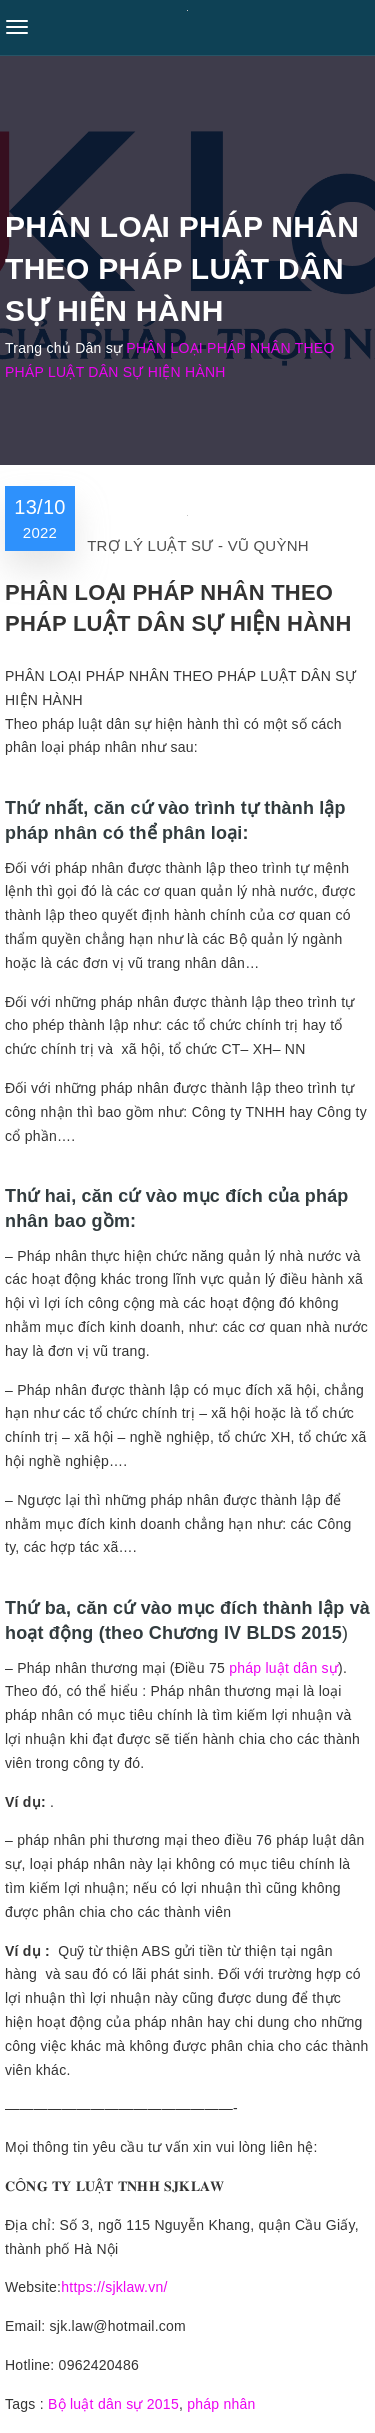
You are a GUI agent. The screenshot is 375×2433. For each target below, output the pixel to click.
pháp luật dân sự (283, 1668)
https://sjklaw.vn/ (114, 2287)
